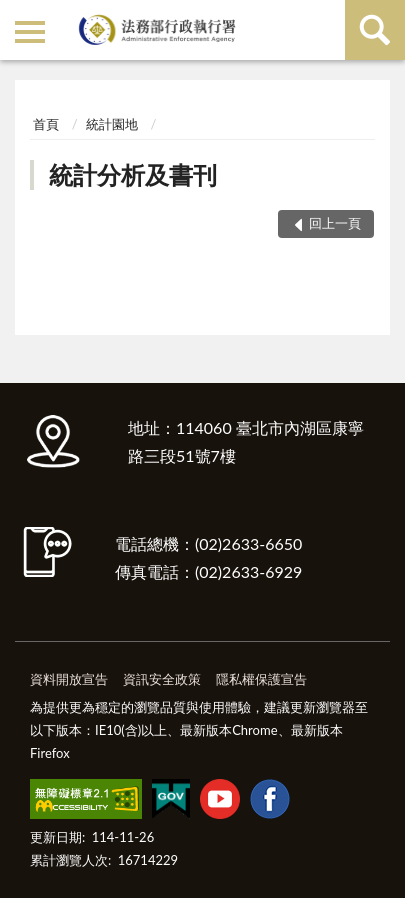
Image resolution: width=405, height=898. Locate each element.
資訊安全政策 (162, 679)
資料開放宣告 (69, 679)
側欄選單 (30, 32)
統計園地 (112, 124)
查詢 (375, 30)
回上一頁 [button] (335, 223)
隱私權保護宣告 (261, 679)
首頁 (46, 124)
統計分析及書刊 (133, 174)
